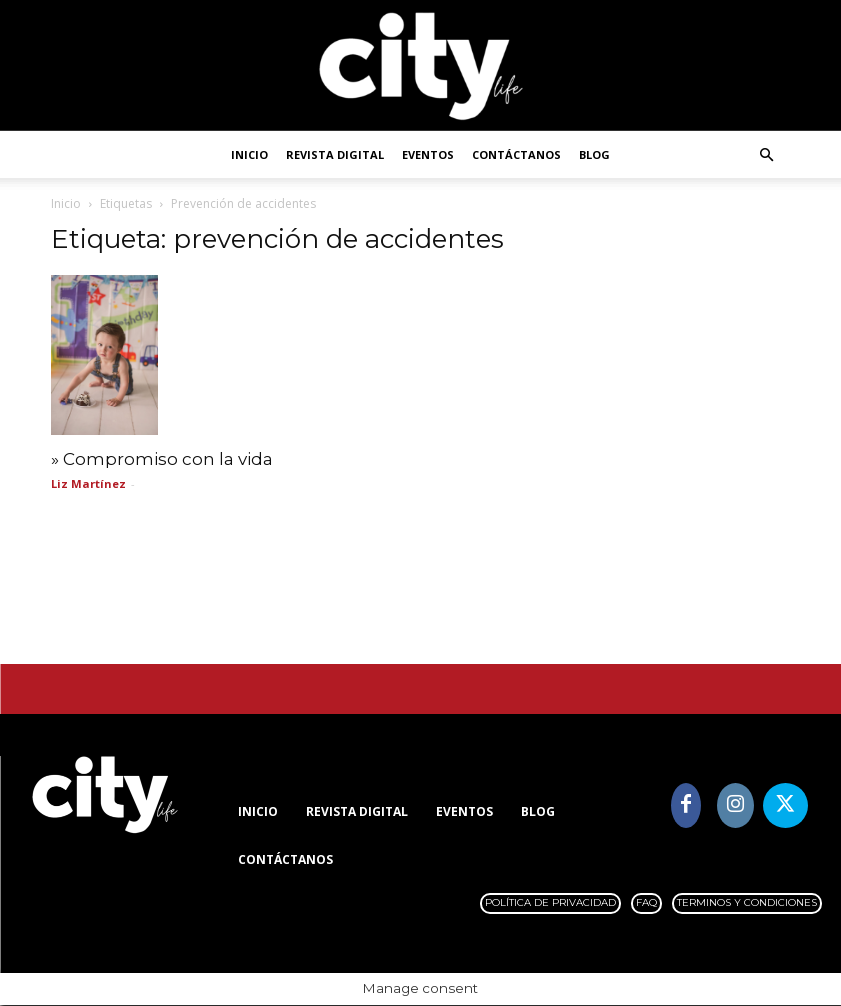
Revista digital (335, 154)
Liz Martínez (88, 483)
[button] (767, 155)
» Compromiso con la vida (162, 459)
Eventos (428, 154)
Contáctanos (516, 154)
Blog (594, 154)
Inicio (249, 154)
